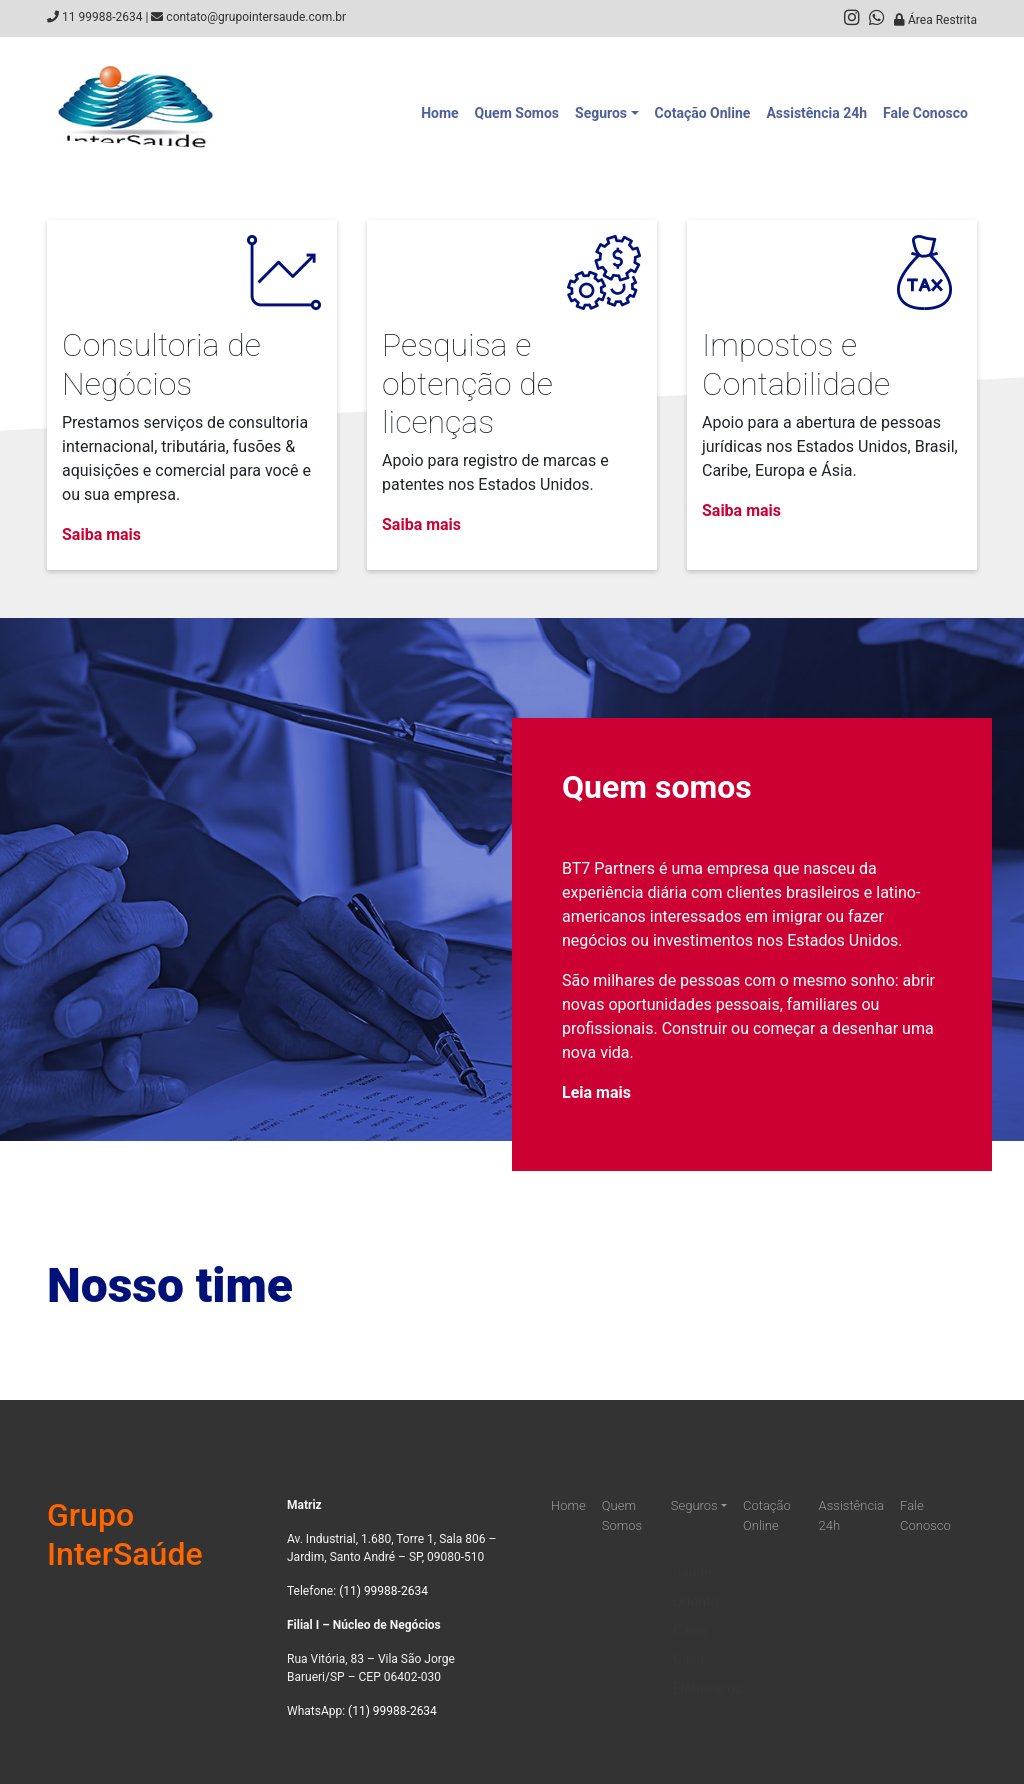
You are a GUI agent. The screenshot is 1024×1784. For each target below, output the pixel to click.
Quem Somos (517, 113)
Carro (690, 1615)
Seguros (601, 113)
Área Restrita (935, 20)
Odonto (696, 1586)
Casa (689, 1644)
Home (439, 113)
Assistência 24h (816, 113)
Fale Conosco (925, 113)
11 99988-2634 (102, 17)
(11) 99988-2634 (383, 1591)
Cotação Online (703, 113)
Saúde (692, 1557)
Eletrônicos (708, 1673)
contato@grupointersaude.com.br (256, 17)
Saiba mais (101, 534)
